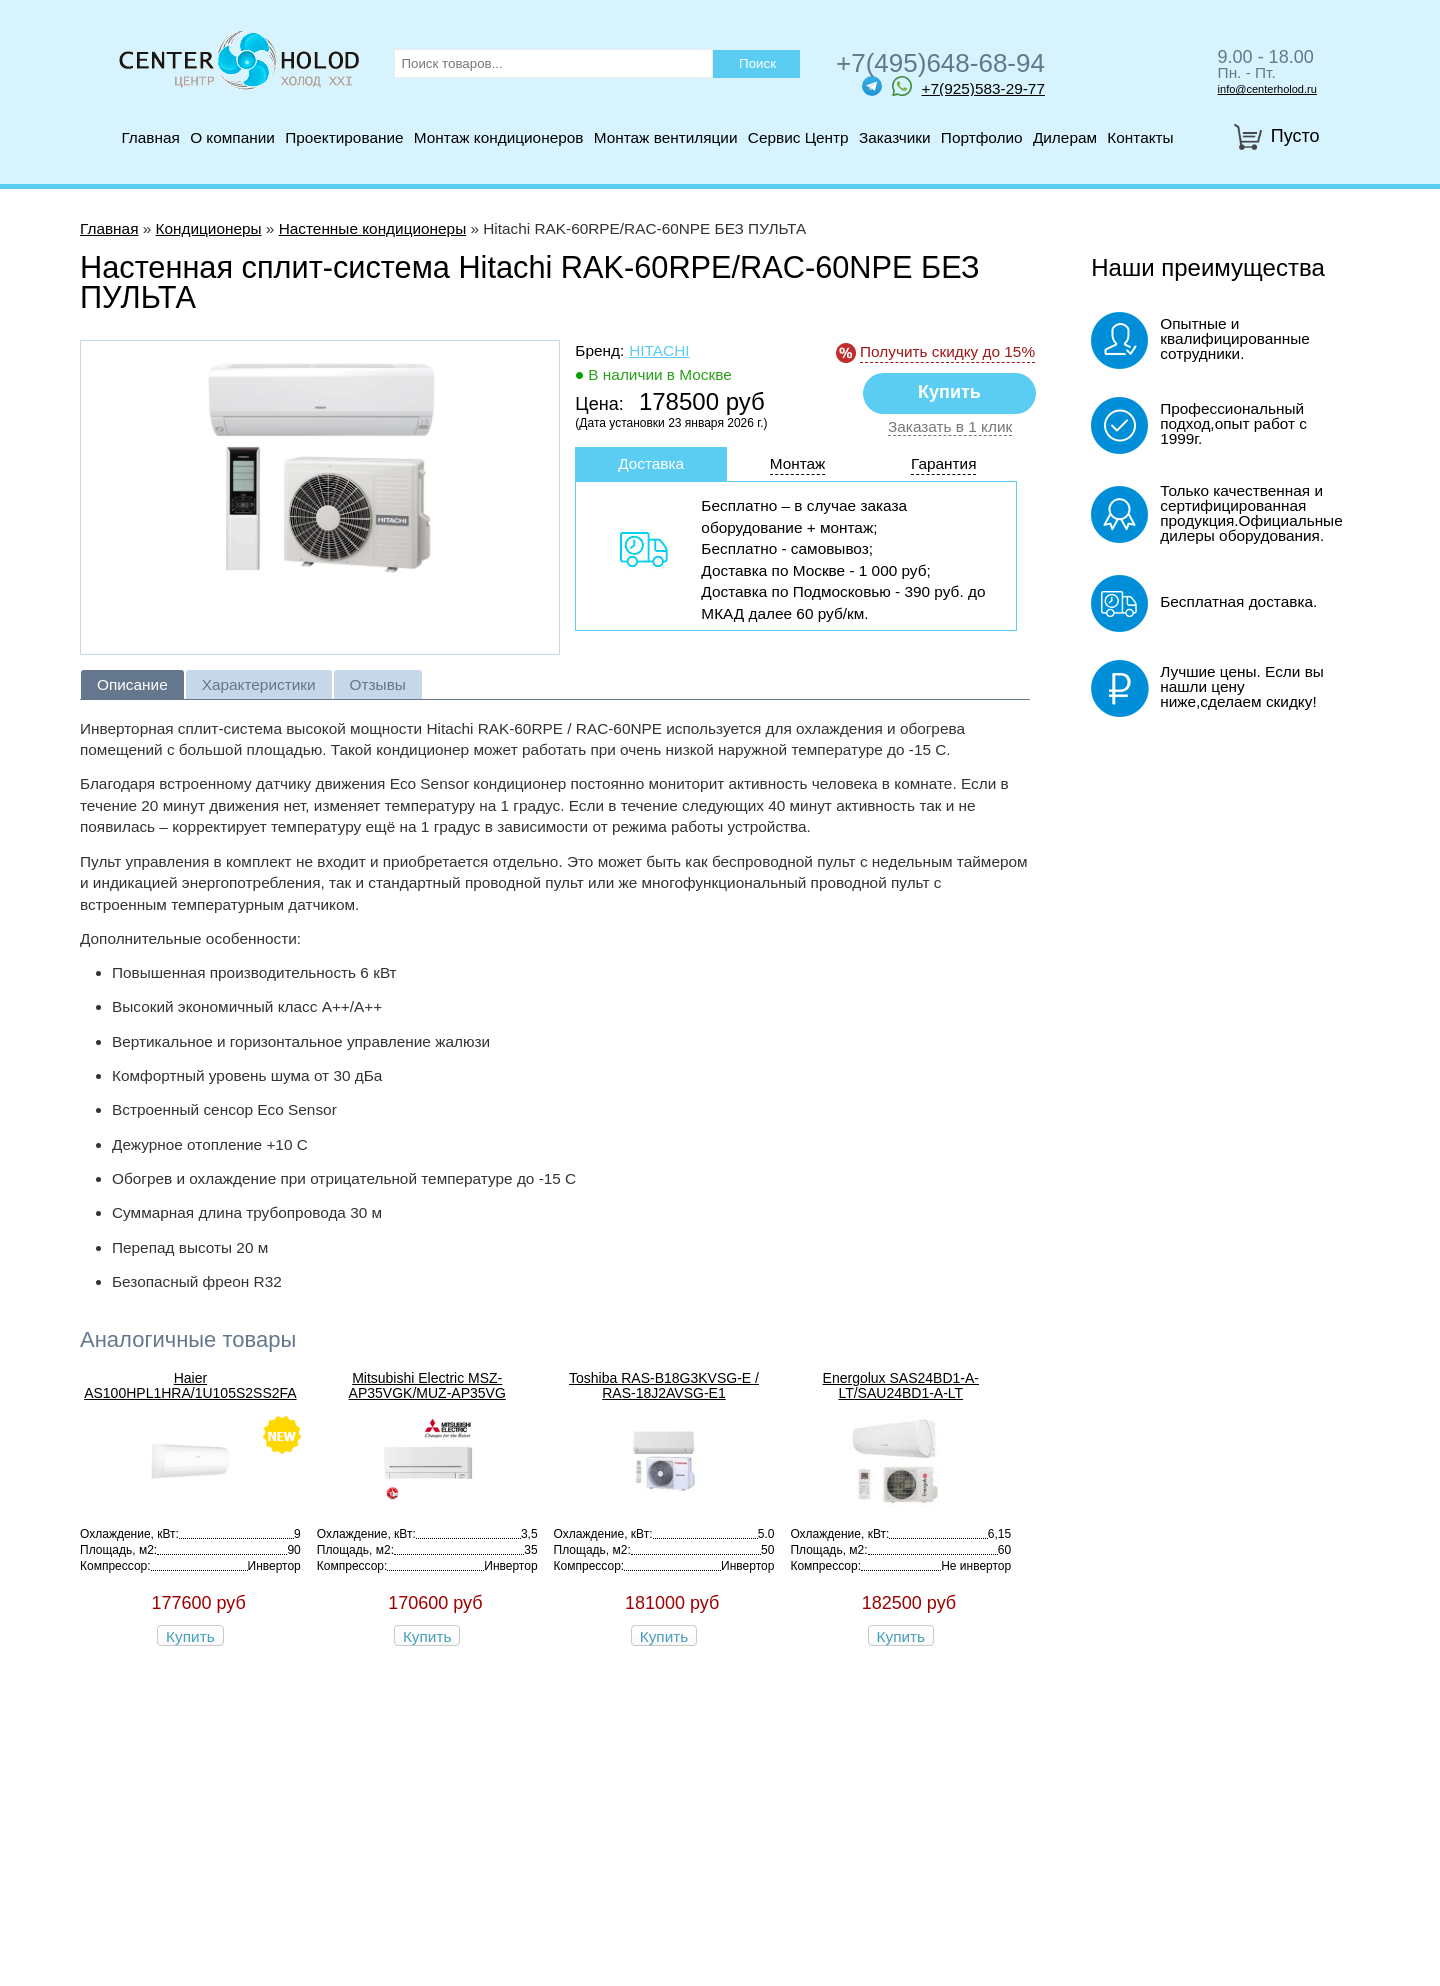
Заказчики (895, 137)
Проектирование (344, 137)
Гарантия (944, 463)
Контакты (1140, 137)
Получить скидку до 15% (947, 351)
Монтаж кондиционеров (499, 137)
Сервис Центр (798, 137)
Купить (190, 1636)
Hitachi (659, 350)
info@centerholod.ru (1267, 89)
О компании (232, 137)
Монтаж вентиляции (666, 137)
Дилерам (1065, 137)
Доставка (651, 463)
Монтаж (798, 463)
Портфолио (982, 137)
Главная (150, 137)
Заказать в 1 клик (950, 427)
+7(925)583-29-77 (968, 86)
